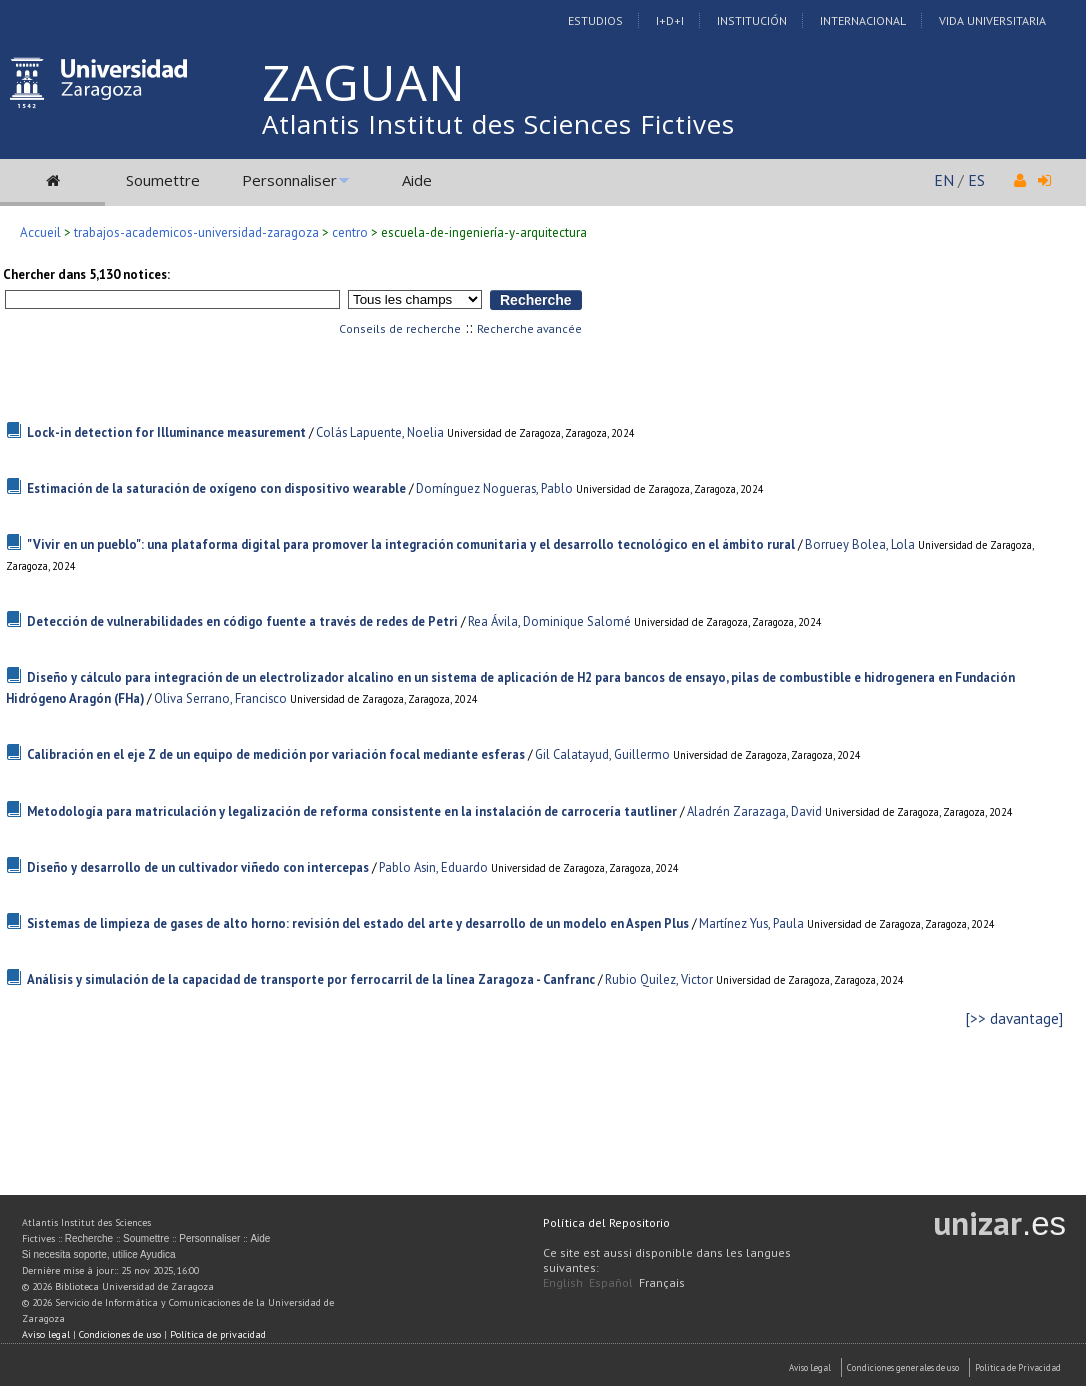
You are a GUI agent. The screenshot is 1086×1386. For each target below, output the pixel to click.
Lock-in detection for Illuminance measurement (166, 432)
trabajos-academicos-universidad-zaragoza (196, 232)
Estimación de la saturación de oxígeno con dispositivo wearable (216, 488)
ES (976, 180)
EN (944, 180)
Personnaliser (289, 180)
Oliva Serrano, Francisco (220, 698)
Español (611, 1282)
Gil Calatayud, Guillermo (602, 754)
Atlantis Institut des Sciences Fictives (498, 124)
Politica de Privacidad (1018, 1367)
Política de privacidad (218, 1334)
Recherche (89, 1238)
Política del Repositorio (606, 1222)
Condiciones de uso (120, 1334)
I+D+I (670, 20)
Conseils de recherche (400, 328)
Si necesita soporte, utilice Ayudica (99, 1254)
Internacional (863, 20)
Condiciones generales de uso (903, 1367)
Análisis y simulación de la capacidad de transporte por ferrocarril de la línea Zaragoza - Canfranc (311, 979)
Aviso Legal (810, 1367)
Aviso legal (46, 1334)
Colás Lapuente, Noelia (380, 432)
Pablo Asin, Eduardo (433, 867)
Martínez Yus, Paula (751, 923)
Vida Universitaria (992, 20)
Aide (417, 180)
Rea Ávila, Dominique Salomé (549, 621)
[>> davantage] (1014, 1018)
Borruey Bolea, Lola (860, 544)
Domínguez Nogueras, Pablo (494, 488)
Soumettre (163, 180)
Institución (752, 20)
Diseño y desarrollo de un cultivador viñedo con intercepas (198, 867)
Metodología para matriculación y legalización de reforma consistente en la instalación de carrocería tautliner (352, 811)
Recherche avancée (529, 328)
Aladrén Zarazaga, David (754, 811)
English (563, 1282)
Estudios (595, 20)
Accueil (40, 232)
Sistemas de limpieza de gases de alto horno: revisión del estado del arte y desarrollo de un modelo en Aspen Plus (358, 923)
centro (350, 232)
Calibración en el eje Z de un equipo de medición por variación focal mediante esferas (276, 754)
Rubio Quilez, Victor (659, 979)
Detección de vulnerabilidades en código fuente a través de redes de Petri (242, 621)
